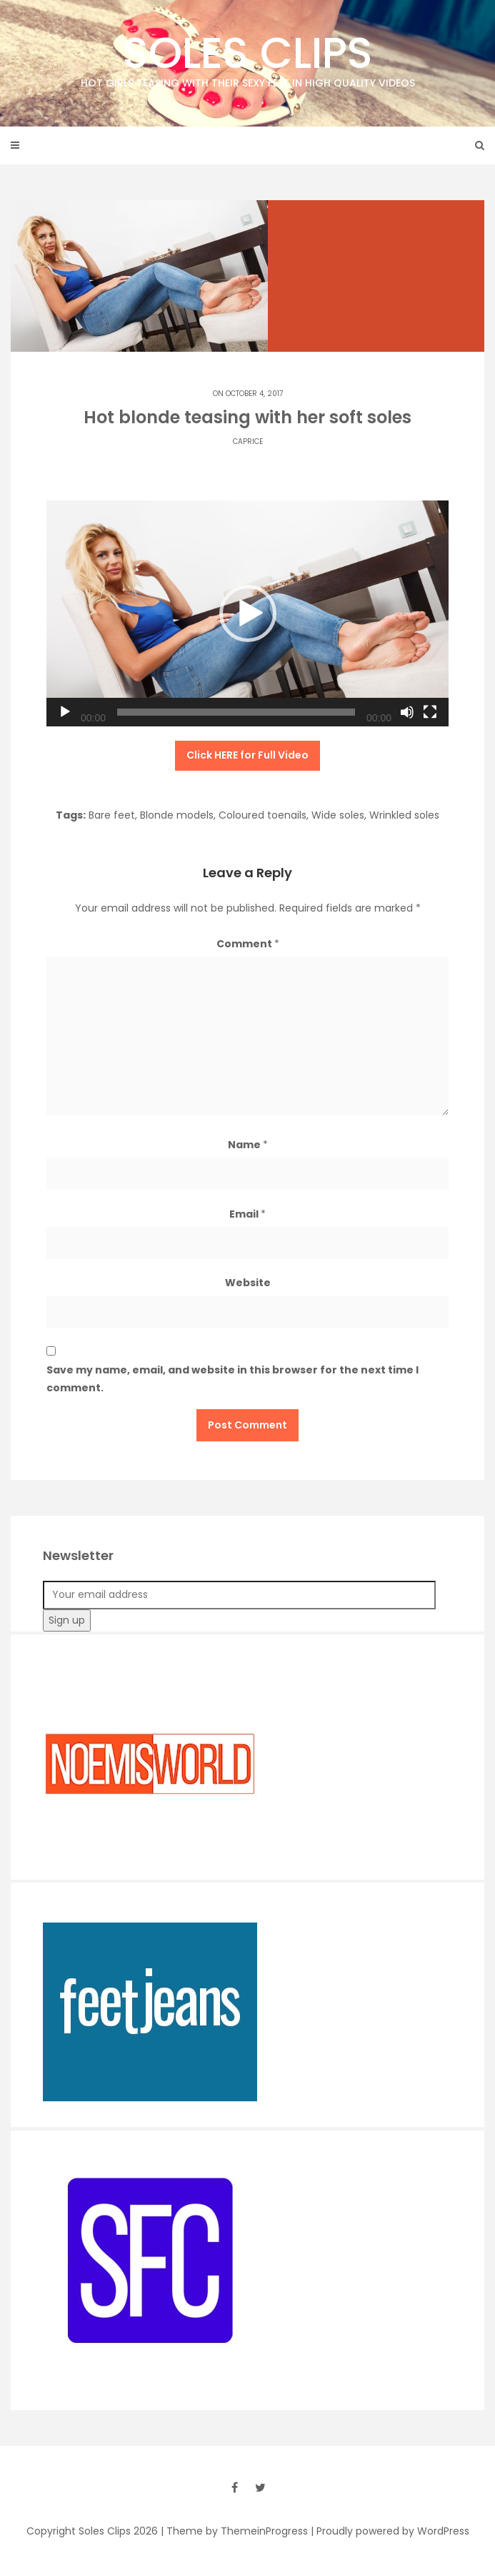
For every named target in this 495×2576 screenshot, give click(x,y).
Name (248, 1145)
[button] (247, 613)
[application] (247, 613)
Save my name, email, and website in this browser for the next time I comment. (232, 1379)
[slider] (236, 712)
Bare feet (112, 815)
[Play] (65, 712)
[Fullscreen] (430, 712)
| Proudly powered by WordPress (390, 2531)
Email (247, 1214)
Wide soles (337, 815)
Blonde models (177, 815)
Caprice (248, 441)
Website (248, 1282)
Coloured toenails (262, 815)
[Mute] (407, 712)
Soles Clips (247, 57)
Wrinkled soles (404, 815)
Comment (247, 944)
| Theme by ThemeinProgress (234, 2531)
